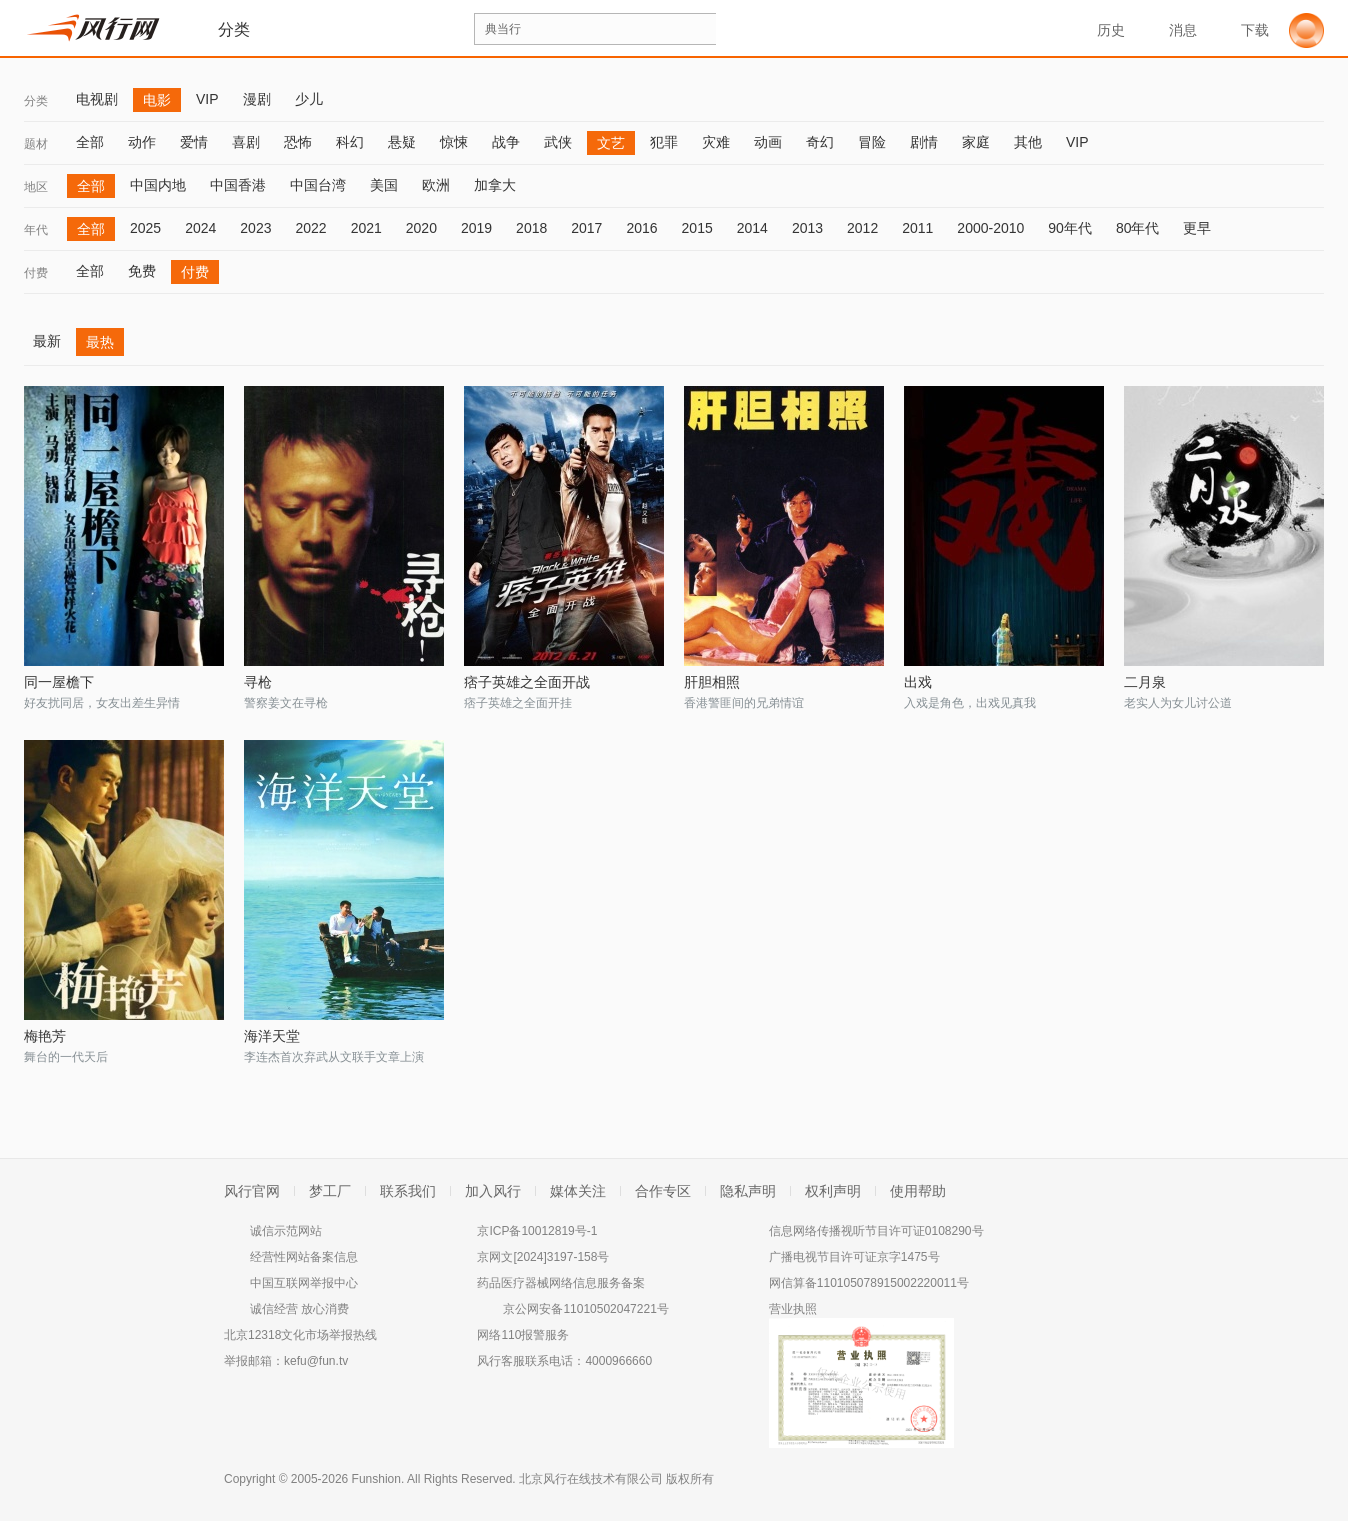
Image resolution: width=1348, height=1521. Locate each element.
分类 (36, 101)
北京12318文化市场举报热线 (300, 1335)
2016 (641, 228)
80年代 (1138, 228)
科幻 (350, 142)
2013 (807, 228)
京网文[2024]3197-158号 (543, 1257)
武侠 (558, 142)
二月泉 (1145, 682)
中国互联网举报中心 (304, 1283)
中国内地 (158, 185)
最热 (100, 342)
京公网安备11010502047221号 (585, 1309)
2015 (697, 228)
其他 (1028, 142)
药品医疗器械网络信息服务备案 (561, 1283)
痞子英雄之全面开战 (527, 682)
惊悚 (454, 142)
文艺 (611, 143)
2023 (255, 228)
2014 (752, 228)
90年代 (1070, 228)
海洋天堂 (272, 1036)
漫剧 (257, 99)
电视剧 (97, 99)
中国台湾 (318, 185)
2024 (200, 228)
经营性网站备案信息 (304, 1257)
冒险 (872, 142)
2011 (917, 228)
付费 (36, 273)
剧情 (924, 142)
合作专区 (663, 1191)
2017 (586, 228)
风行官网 (252, 1191)
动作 (142, 142)
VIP (207, 99)
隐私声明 (748, 1191)
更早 (1197, 228)
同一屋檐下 (59, 682)
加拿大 (495, 185)
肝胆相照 (712, 682)
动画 (768, 142)
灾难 (716, 142)
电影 (157, 100)
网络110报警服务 (523, 1335)
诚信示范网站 (286, 1231)
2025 (145, 228)
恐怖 (298, 142)
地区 (36, 187)
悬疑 (402, 142)
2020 (421, 228)
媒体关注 (578, 1191)
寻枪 (258, 682)
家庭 (976, 142)
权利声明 (833, 1191)
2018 (531, 228)
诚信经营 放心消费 (299, 1309)
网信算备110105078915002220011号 (869, 1283)
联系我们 (408, 1191)
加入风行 (493, 1191)
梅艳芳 (45, 1036)
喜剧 (246, 142)
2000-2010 (990, 228)
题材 (36, 144)
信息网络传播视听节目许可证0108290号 (876, 1231)
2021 (366, 228)
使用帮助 (918, 1191)
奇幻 (820, 142)
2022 (310, 228)
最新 (47, 341)
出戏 (918, 682)
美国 (384, 185)
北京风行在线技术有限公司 (591, 1479)
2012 (862, 228)
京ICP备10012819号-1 (537, 1231)
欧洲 (436, 185)
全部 (90, 142)
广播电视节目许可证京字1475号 (854, 1257)
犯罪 (664, 142)
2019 (476, 228)
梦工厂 (330, 1191)
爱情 (194, 142)
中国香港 (238, 185)
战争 (506, 142)
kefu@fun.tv (316, 1361)
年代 (36, 230)
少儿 (309, 99)
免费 (142, 271)
